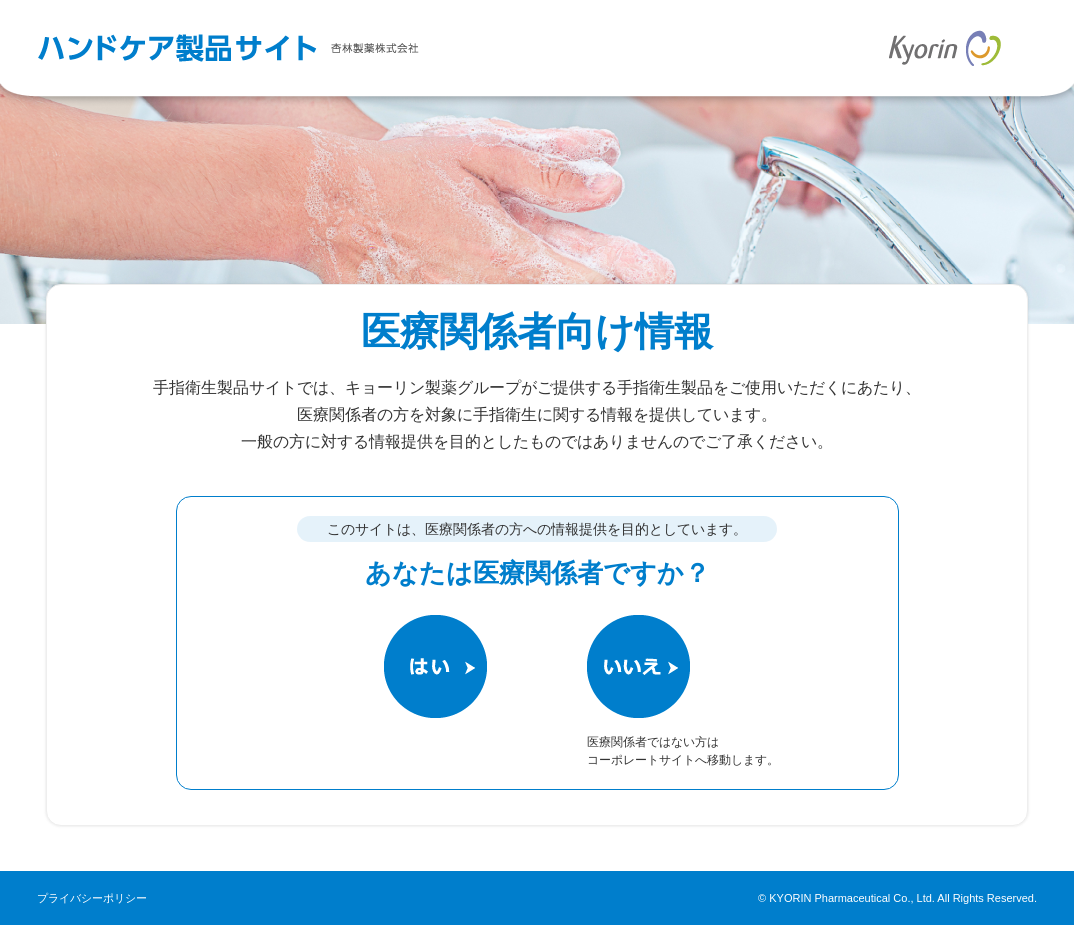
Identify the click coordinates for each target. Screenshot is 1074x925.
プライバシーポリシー (92, 898)
